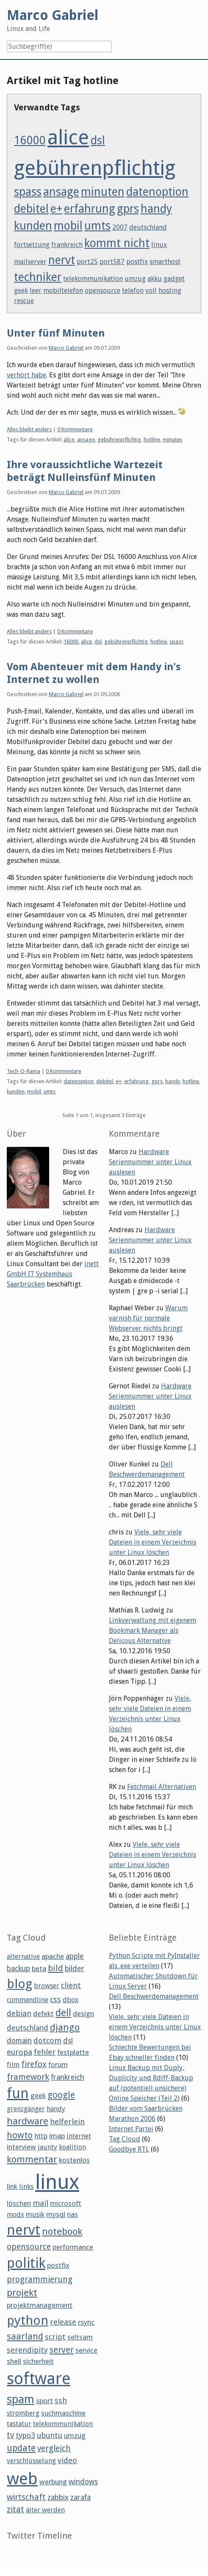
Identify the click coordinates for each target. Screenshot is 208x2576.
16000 (30, 140)
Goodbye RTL (129, 2149)
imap (57, 2136)
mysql (55, 2214)
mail (40, 2203)
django (65, 2027)
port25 (87, 262)
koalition (72, 2147)
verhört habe (26, 375)
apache (53, 1956)
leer (36, 291)
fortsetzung (32, 245)
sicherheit (38, 2361)
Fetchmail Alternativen (161, 1787)
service (86, 2350)
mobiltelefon (63, 291)
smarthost (165, 262)
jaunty (47, 2147)
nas (72, 2214)
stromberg (23, 2413)
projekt (22, 2292)
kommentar (32, 2159)
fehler (44, 2052)
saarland (25, 2336)
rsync (86, 2322)
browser (46, 1986)
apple (75, 1956)
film (13, 2065)
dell (63, 2013)
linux (159, 245)
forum (58, 2064)
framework (28, 2077)
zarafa (80, 2497)
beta (39, 1968)
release (63, 2322)
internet (79, 2136)
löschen (19, 2203)
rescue (24, 301)
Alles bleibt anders (29, 429)
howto (20, 2135)
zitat (15, 2509)
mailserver (30, 262)
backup (18, 1968)
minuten (103, 191)
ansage (61, 191)
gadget (174, 279)
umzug (135, 279)
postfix (137, 262)
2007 (120, 227)
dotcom (47, 2040)
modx (15, 2215)
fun (18, 2093)
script (55, 2336)
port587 (112, 262)
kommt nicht (117, 243)
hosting (169, 291)
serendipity (27, 2350)
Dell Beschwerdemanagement (154, 1996)
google (61, 2095)
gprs (128, 208)
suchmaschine (63, 2413)
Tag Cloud (124, 2139)
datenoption (157, 191)
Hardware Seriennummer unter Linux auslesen (150, 1162)
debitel (31, 208)
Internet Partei (131, 2129)
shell (14, 2361)
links (26, 2187)
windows (83, 2482)
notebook (62, 2231)
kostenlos (74, 2160)
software (38, 2378)
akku (154, 279)
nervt (61, 260)
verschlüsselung (31, 2461)
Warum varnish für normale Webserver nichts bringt (148, 1318)
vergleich (54, 2448)
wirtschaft (26, 2497)
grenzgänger (26, 2109)
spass (28, 191)
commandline (27, 2000)
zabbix (58, 2497)
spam (20, 2399)
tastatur (19, 2424)
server (62, 2350)
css (55, 1999)
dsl (98, 140)
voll (151, 291)
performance (73, 2247)
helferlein (67, 2121)
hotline (152, 439)
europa (19, 2052)
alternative (23, 1956)
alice (68, 137)
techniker (37, 277)
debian (19, 2013)
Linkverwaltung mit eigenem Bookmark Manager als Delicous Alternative (152, 1630)
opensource (102, 291)
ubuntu (49, 2435)
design (83, 2013)
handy (156, 208)
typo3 (25, 2435)
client (71, 1985)
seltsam (80, 2337)
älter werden (45, 2510)
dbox (70, 2000)
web (22, 2478)
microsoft (65, 2203)
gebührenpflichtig (94, 168)
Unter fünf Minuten (56, 333)
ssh (61, 2400)
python (27, 2320)
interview (21, 2147)
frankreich (67, 245)
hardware (27, 2121)
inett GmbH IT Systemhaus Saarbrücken (53, 1274)
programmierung (39, 2279)
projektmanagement (39, 2305)
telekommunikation (93, 279)
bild (55, 1968)
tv (10, 2435)
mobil (68, 225)
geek (21, 291)
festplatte (73, 2052)
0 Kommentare (75, 429)
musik (35, 2214)
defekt (43, 2013)
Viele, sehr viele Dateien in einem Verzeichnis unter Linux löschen (152, 1542)
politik (26, 2263)
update (21, 2448)
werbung (53, 2482)
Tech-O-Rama (23, 1071)
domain (19, 2041)
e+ (56, 208)
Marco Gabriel (66, 348)
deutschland (148, 227)
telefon (133, 291)
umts (97, 225)
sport (44, 2400)
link (12, 2186)
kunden (33, 225)
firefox (34, 2064)
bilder (74, 1968)
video (67, 2460)
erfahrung (89, 208)
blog (19, 1983)
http (40, 2136)
